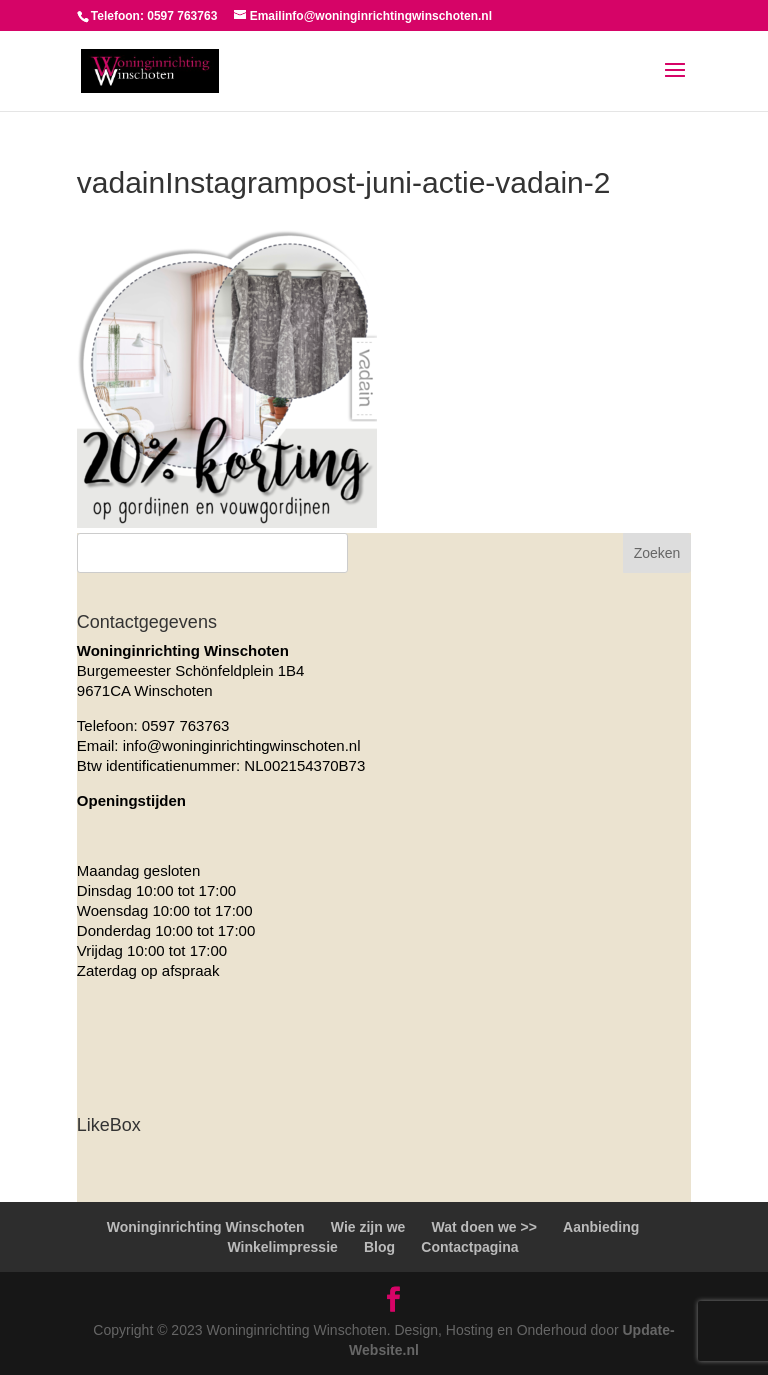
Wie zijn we (368, 1227)
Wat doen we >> (484, 1227)
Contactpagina (469, 1247)
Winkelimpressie (282, 1247)
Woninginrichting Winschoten (206, 1227)
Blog (379, 1247)
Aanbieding (601, 1227)
